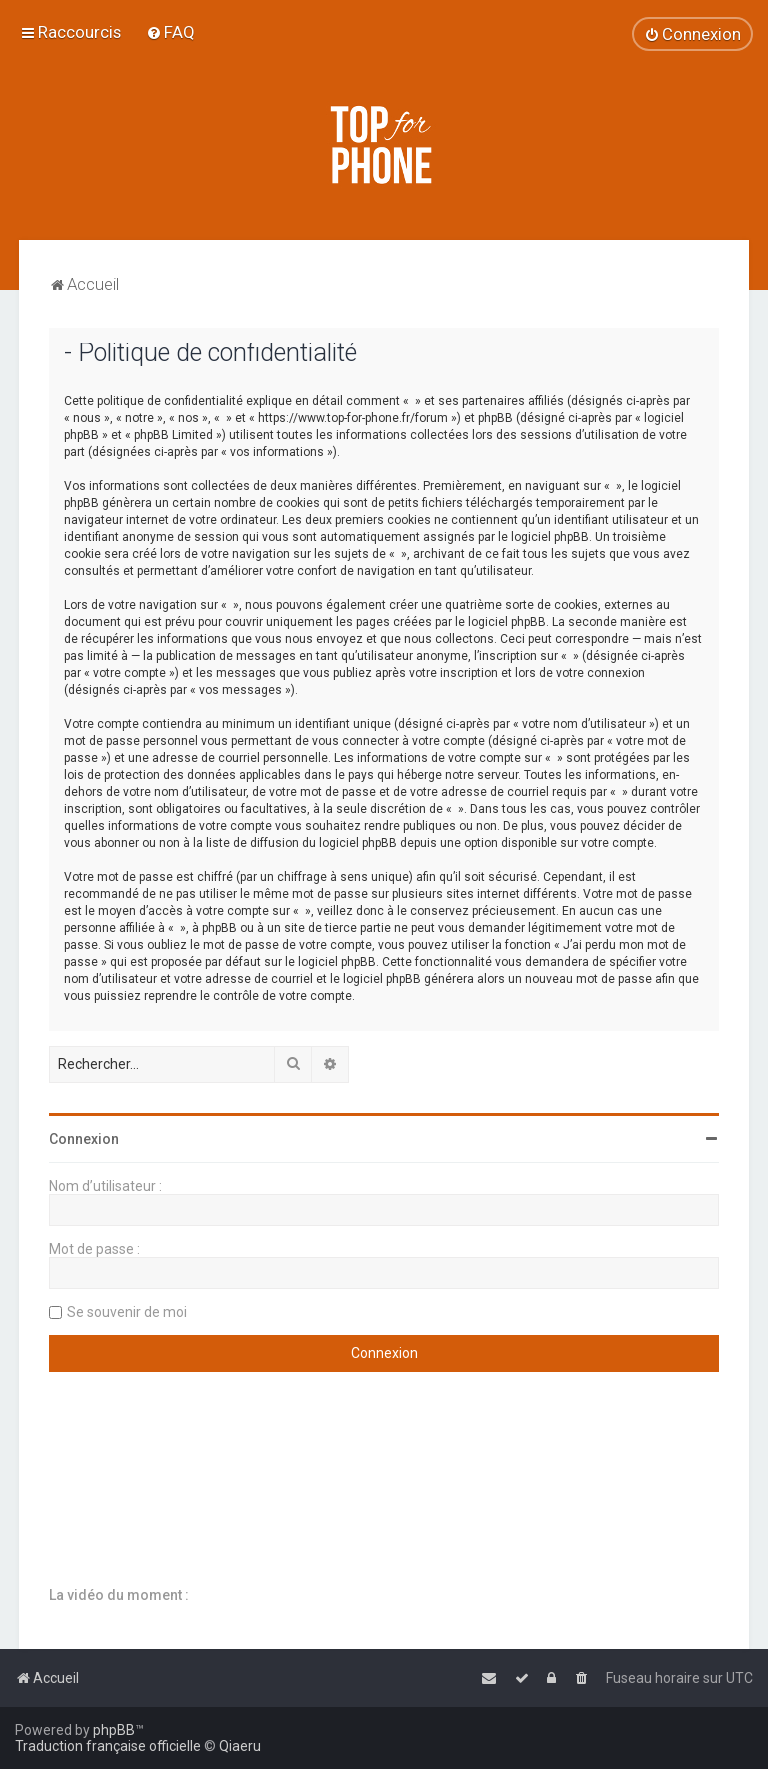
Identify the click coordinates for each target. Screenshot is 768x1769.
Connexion (84, 1139)
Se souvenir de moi (127, 1312)
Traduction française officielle (108, 1746)
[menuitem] (170, 32)
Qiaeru (240, 1746)
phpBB (114, 1730)
